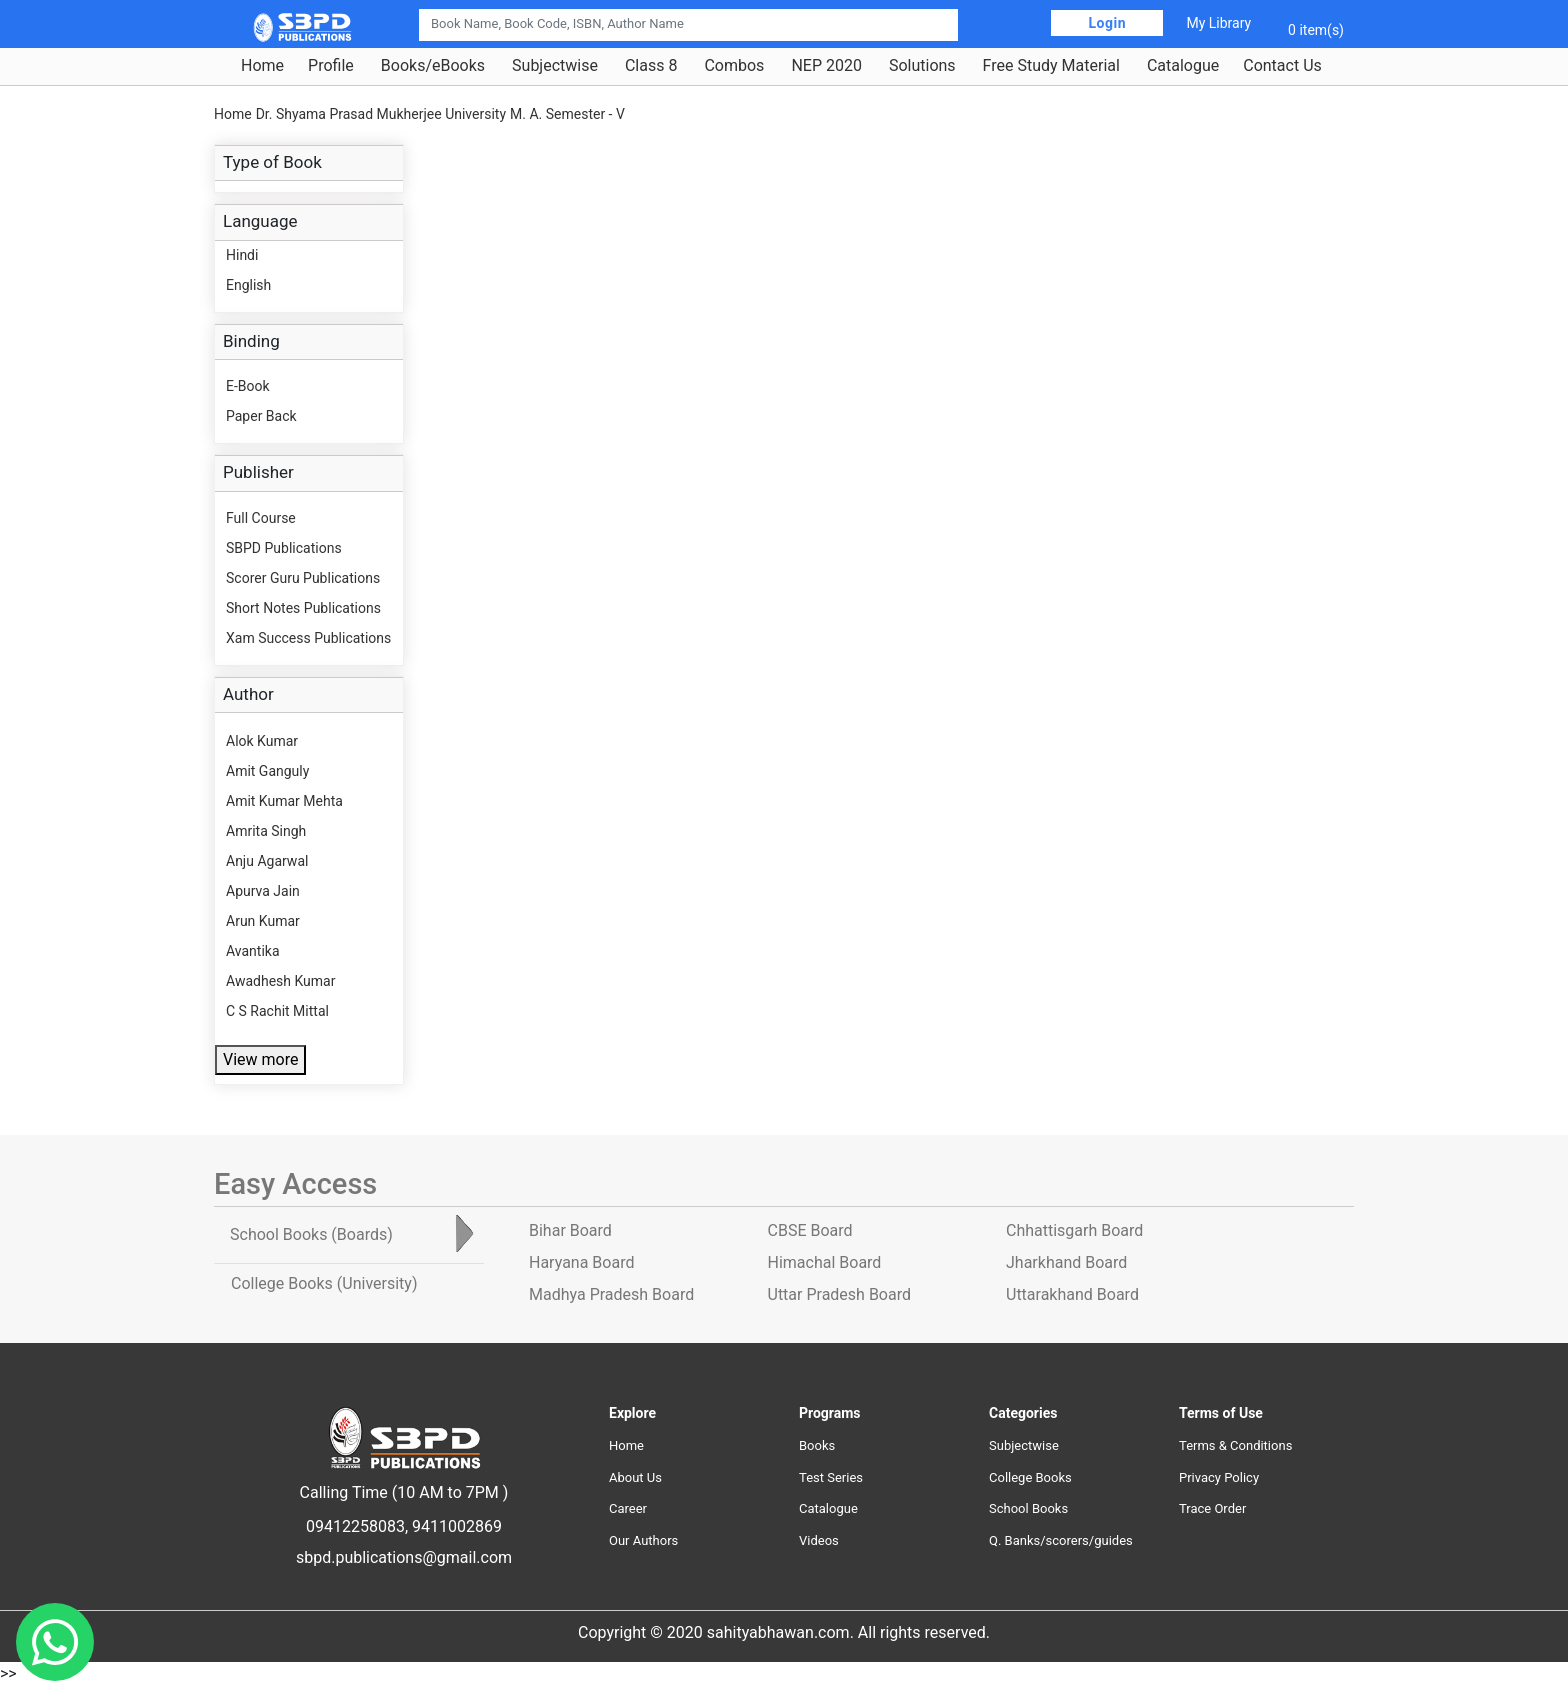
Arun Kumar (263, 921)
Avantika (253, 951)
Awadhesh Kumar (280, 981)
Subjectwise (555, 66)
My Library (1218, 23)
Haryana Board (581, 1262)
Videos (819, 1540)
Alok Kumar (262, 741)
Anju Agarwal (267, 861)
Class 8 (651, 66)
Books (817, 1445)
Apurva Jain (263, 891)
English (248, 285)
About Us (635, 1477)
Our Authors (643, 1540)
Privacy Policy (1219, 1477)
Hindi (242, 255)
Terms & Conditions (1235, 1445)
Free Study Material (1051, 66)
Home (262, 66)
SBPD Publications (284, 548)
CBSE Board (810, 1230)
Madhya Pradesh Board (611, 1294)
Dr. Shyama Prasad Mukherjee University (381, 114)
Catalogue (1183, 66)
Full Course (261, 518)
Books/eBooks (433, 66)
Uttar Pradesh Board (839, 1294)
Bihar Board (570, 1230)
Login (1107, 23)
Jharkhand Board (1066, 1262)
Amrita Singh (266, 831)
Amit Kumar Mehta (284, 801)
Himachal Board (825, 1262)
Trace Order (1212, 1508)
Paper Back (261, 416)
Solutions (922, 66)
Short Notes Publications (303, 608)
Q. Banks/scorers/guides (1061, 1540)
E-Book (248, 386)
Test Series (831, 1477)
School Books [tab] (311, 1234)
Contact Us (1282, 66)
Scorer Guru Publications (303, 578)
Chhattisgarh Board (1074, 1230)
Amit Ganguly (267, 771)
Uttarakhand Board (1072, 1294)
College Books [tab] (324, 1283)
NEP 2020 (826, 66)
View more (260, 1059)
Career (628, 1508)
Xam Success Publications (308, 638)
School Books (1028, 1508)
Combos (734, 66)
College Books (1030, 1477)
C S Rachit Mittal (277, 1011)
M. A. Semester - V (567, 114)
